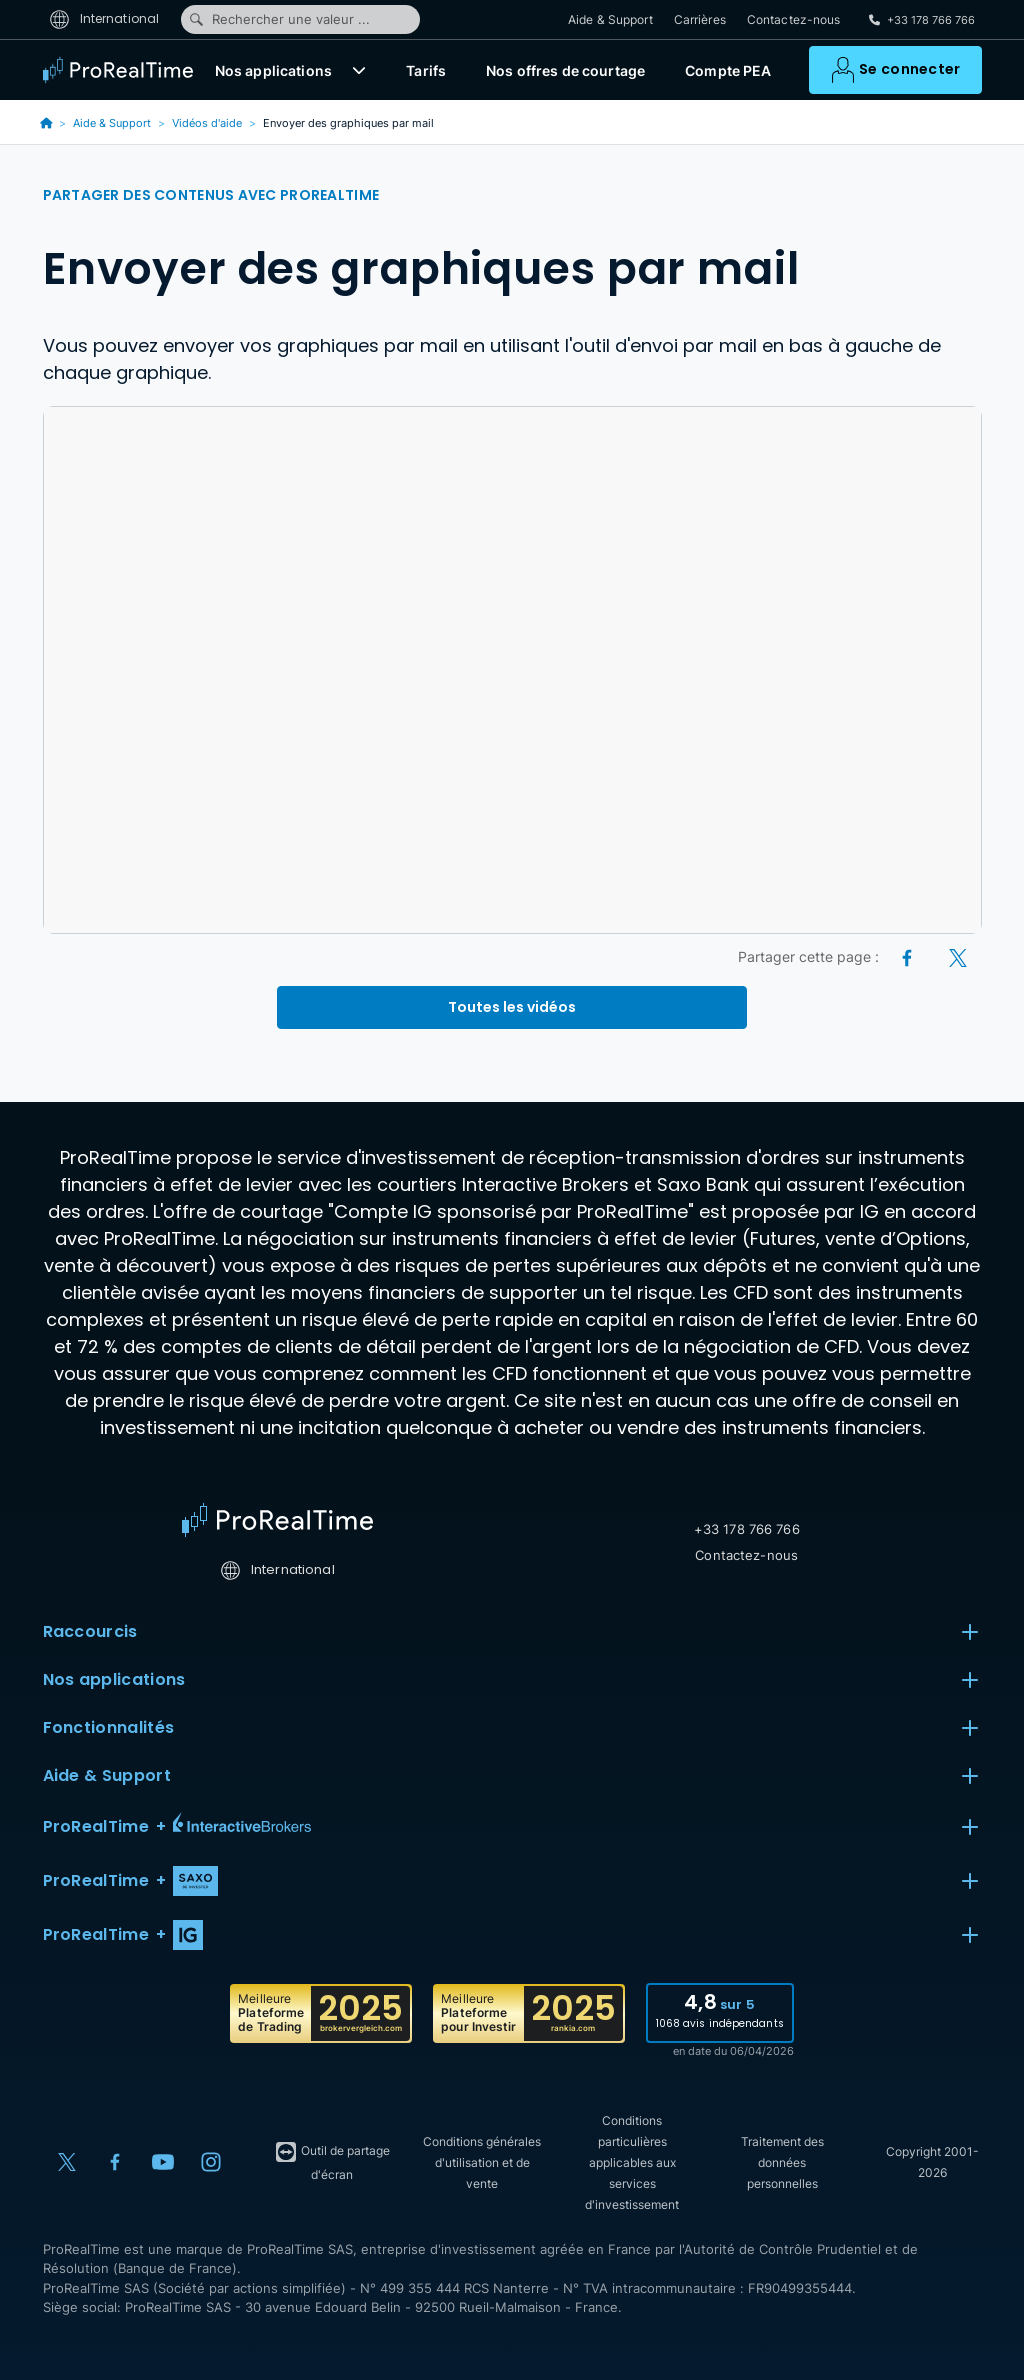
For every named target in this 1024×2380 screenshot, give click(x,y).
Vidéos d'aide (207, 123)
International (104, 18)
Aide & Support (610, 19)
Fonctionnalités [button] (512, 1728)
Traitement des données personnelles (782, 2162)
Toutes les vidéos (512, 1007)
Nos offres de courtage (565, 70)
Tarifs (426, 70)
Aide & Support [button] (512, 1776)
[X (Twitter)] (958, 956)
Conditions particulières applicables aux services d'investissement (632, 2162)
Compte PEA (728, 70)
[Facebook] (908, 956)
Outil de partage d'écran (332, 2161)
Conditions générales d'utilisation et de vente (482, 2162)
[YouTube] (163, 2162)
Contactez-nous (794, 19)
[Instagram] (211, 2162)
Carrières (700, 19)
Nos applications (273, 70)
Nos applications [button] (512, 1680)
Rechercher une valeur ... (279, 19)
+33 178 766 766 (747, 1529)
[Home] (277, 1520)
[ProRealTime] (123, 70)
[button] (359, 70)
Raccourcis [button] (512, 1632)
